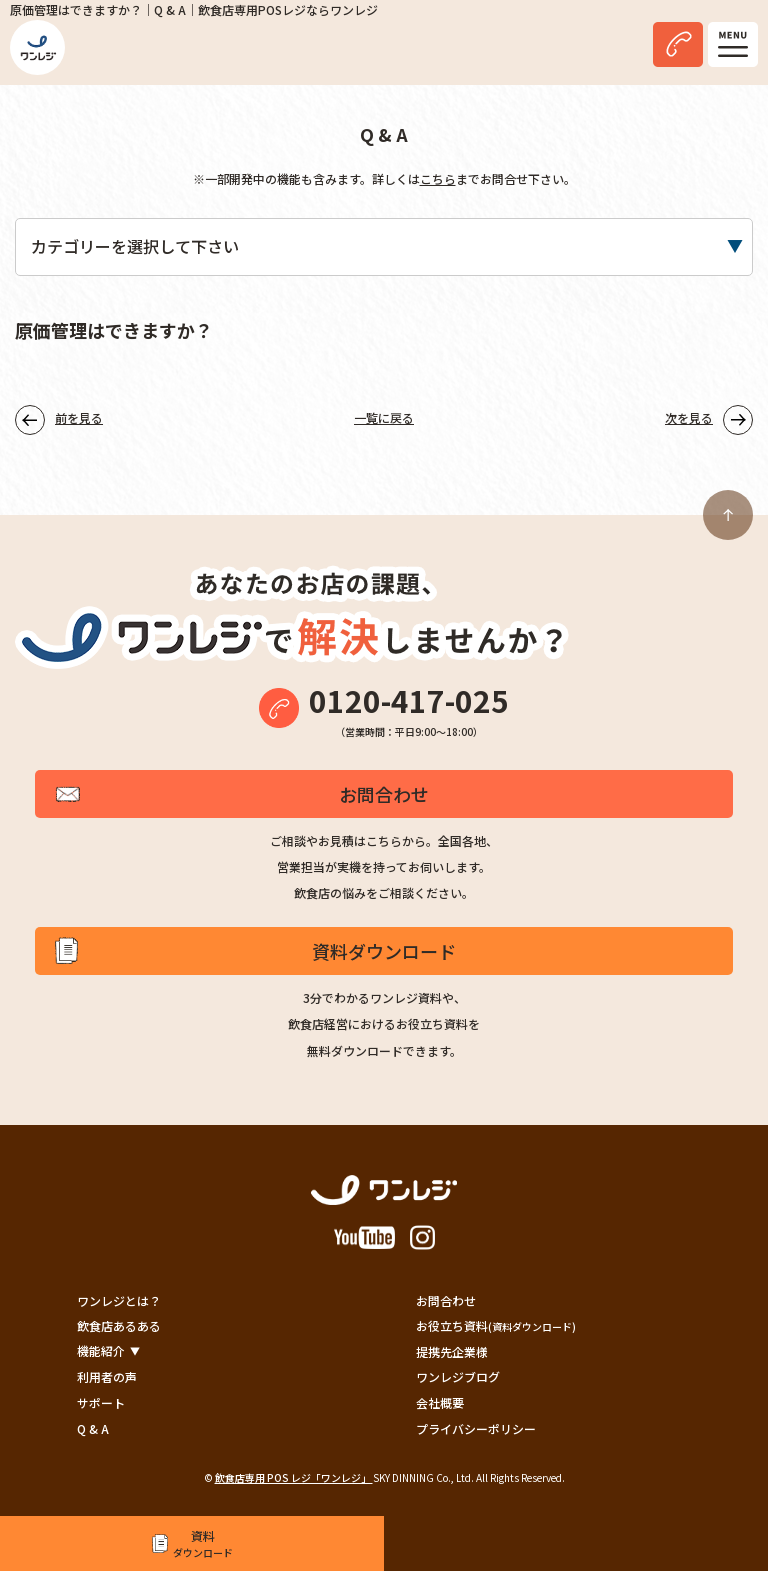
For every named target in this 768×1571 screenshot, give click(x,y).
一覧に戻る (384, 417)
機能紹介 (101, 1350)
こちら (438, 178)
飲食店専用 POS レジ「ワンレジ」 (294, 1477)
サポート (101, 1402)
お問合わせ (384, 794)
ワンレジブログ (458, 1376)
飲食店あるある (119, 1325)
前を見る (79, 417)
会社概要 (440, 1402)
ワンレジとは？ (119, 1300)
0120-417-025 (409, 700)
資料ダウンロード (384, 951)
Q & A (93, 1428)
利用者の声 (107, 1376)
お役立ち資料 (496, 1325)
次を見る (689, 417)
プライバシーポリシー (476, 1428)
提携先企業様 (452, 1351)
